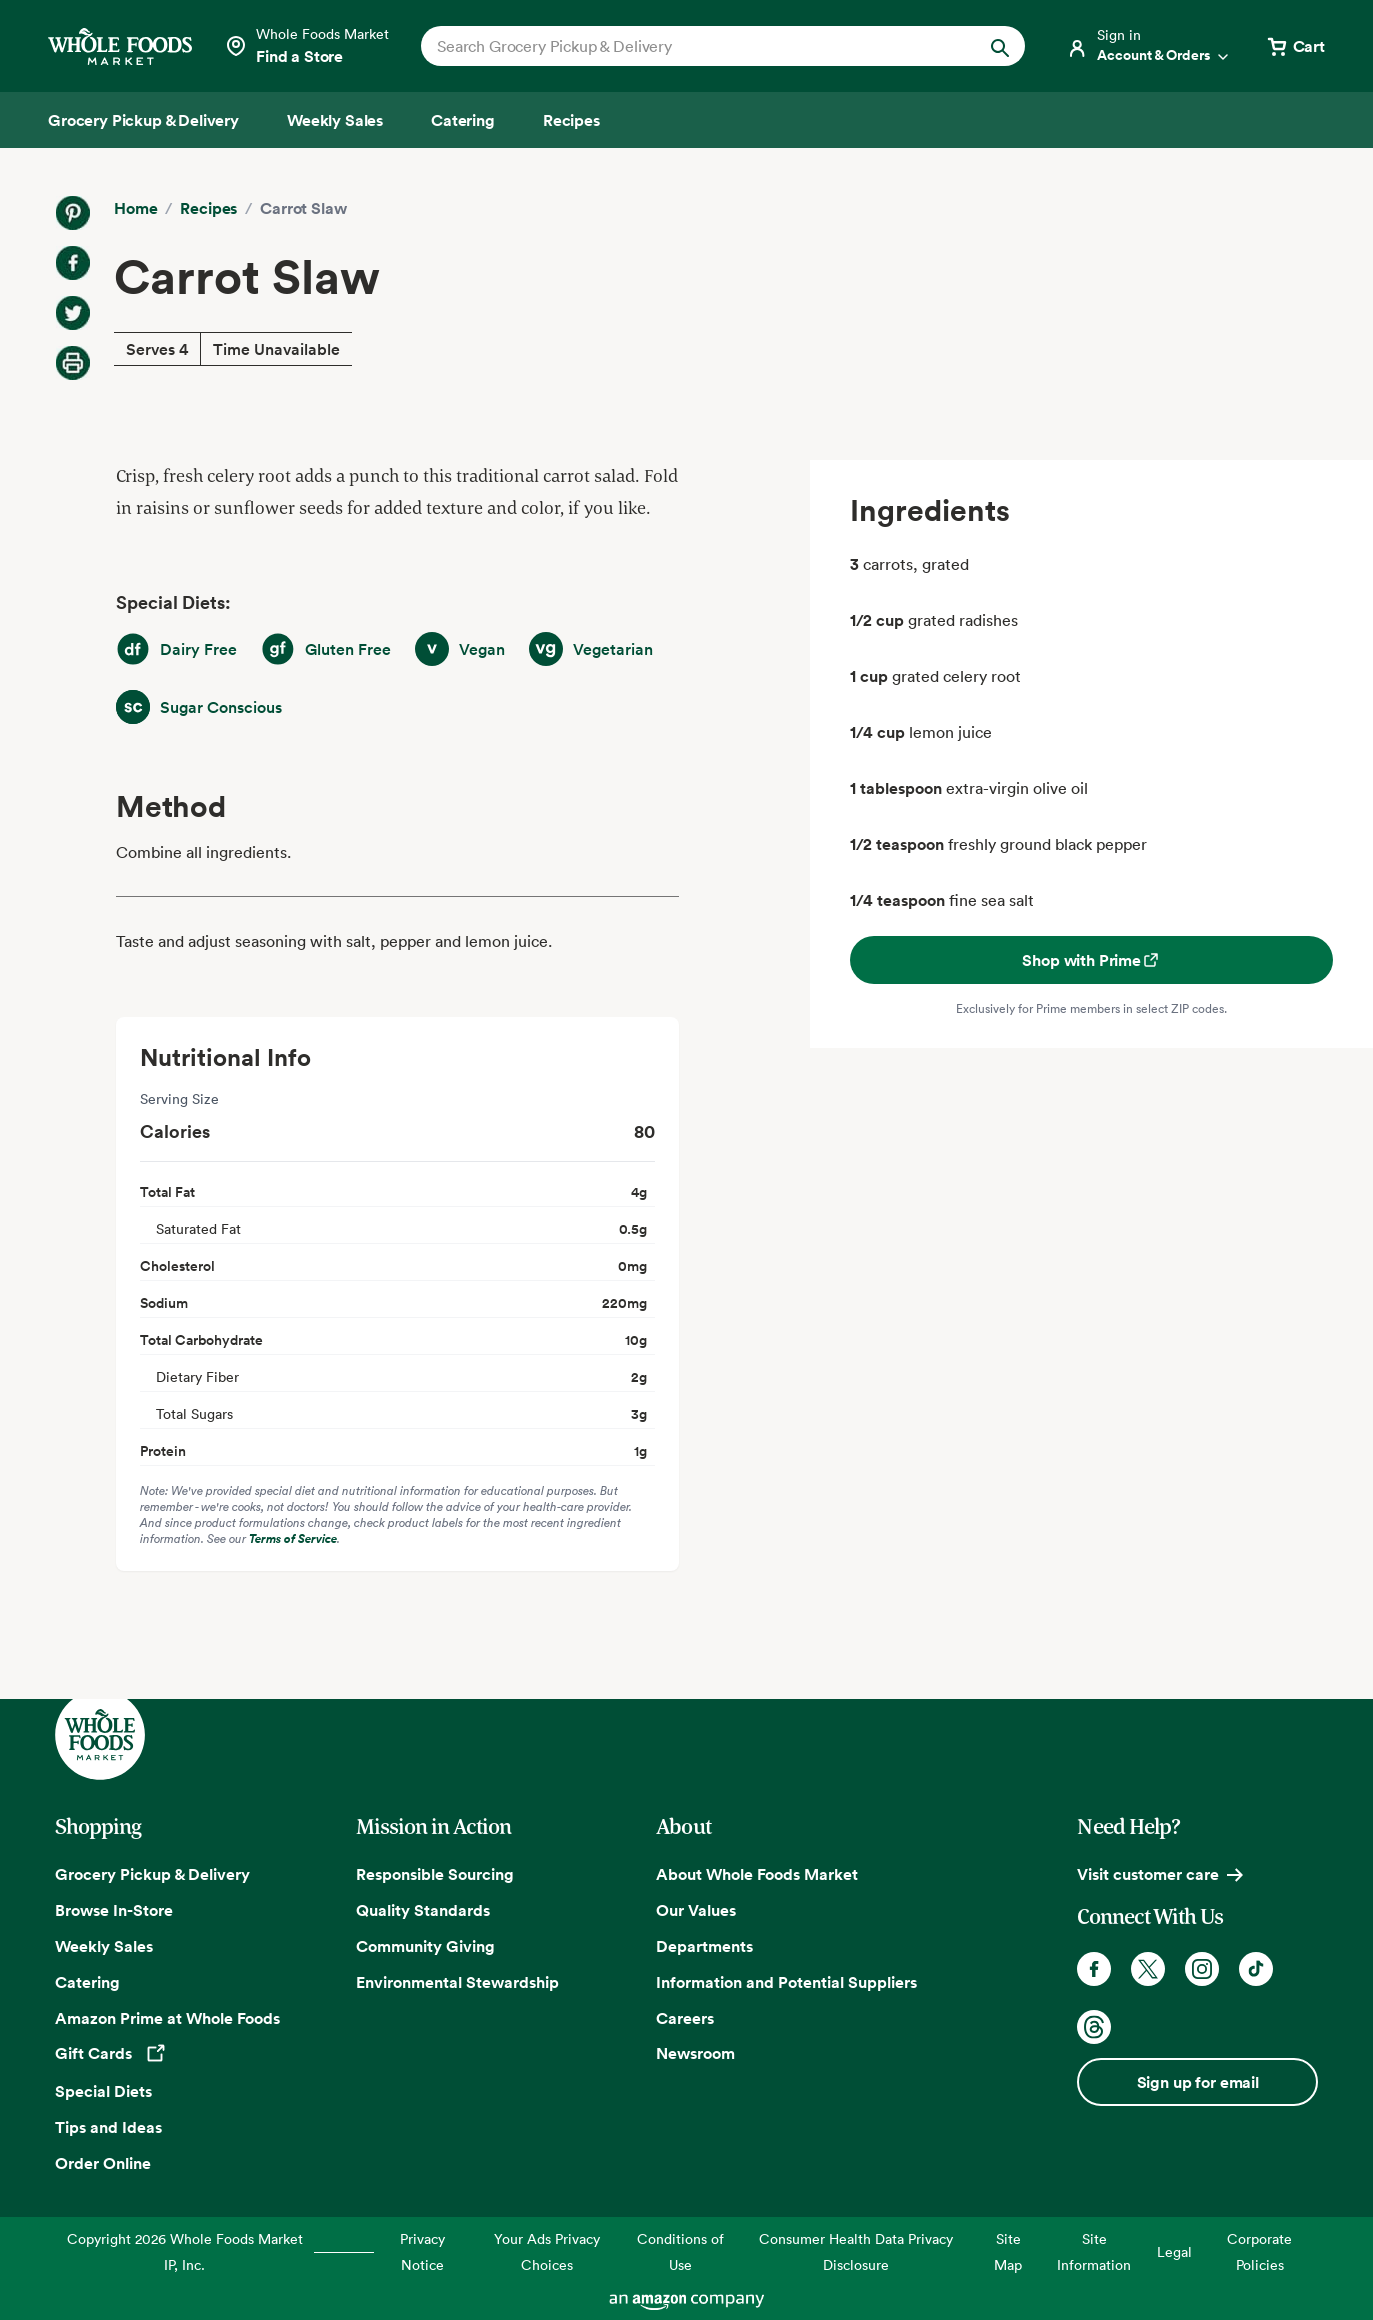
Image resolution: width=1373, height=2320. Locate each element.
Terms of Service (293, 1538)
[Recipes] (571, 120)
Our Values (696, 1910)
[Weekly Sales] (335, 120)
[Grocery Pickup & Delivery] (143, 120)
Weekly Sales (104, 1946)
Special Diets (103, 2091)
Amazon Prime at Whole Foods (167, 2018)
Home (135, 208)
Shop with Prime (1091, 960)
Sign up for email (1198, 2082)
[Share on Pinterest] (73, 213)
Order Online (103, 2163)
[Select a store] (306, 46)
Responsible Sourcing (435, 1874)
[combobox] (694, 46)
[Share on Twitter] (73, 313)
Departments (704, 1946)
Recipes (208, 208)
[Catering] (463, 120)
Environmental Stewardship (457, 1982)
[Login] (1149, 46)
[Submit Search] (1000, 46)
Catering (87, 1982)
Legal (1174, 2251)
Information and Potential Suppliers (786, 1982)
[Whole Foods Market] (120, 46)
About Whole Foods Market (757, 1874)
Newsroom (695, 2053)
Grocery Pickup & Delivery (152, 1874)
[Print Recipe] (73, 363)
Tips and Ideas (108, 2127)
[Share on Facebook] (73, 263)
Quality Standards (423, 1910)
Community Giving (425, 1946)
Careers (685, 2018)
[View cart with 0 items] (1295, 46)
